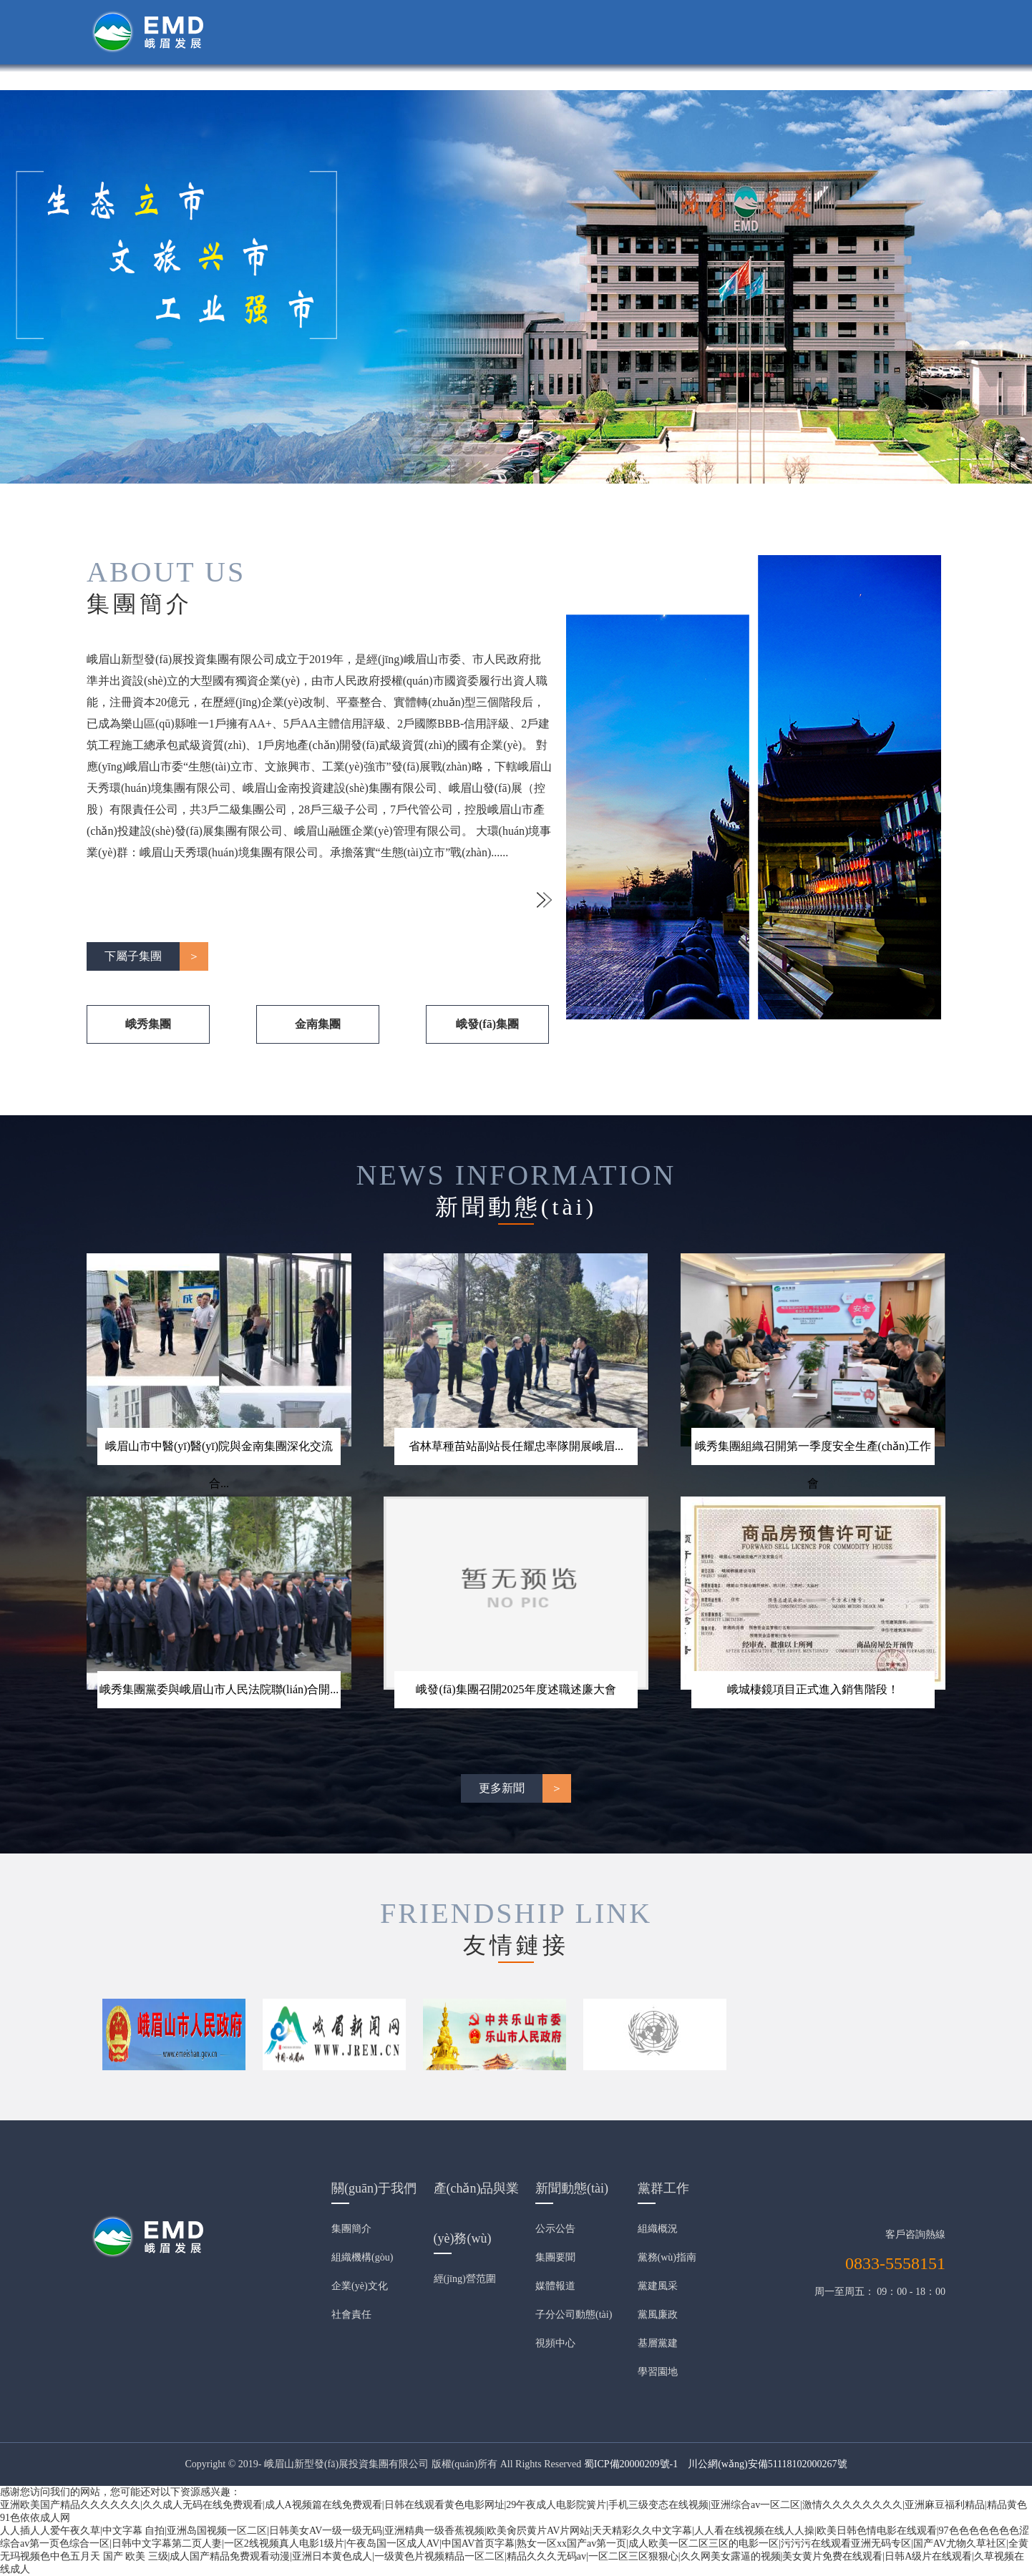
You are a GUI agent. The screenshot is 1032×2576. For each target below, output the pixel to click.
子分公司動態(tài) (573, 2314)
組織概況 (658, 2228)
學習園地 (658, 2371)
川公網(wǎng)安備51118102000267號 (767, 2464)
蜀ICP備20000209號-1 (631, 2464)
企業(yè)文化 (359, 2286)
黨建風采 (658, 2286)
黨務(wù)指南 (667, 2257)
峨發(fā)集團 (487, 1024)
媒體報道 (555, 2286)
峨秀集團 (148, 1024)
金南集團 (318, 1024)
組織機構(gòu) (362, 2257)
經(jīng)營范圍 (465, 2278)
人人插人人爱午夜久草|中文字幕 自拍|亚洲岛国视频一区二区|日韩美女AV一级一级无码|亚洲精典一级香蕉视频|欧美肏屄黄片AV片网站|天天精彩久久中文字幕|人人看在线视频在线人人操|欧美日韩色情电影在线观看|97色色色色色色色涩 (514, 2530)
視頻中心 (555, 2343)
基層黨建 (658, 2343)
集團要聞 (555, 2257)
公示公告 (555, 2228)
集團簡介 (351, 2228)
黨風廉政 (658, 2314)
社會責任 (351, 2314)
